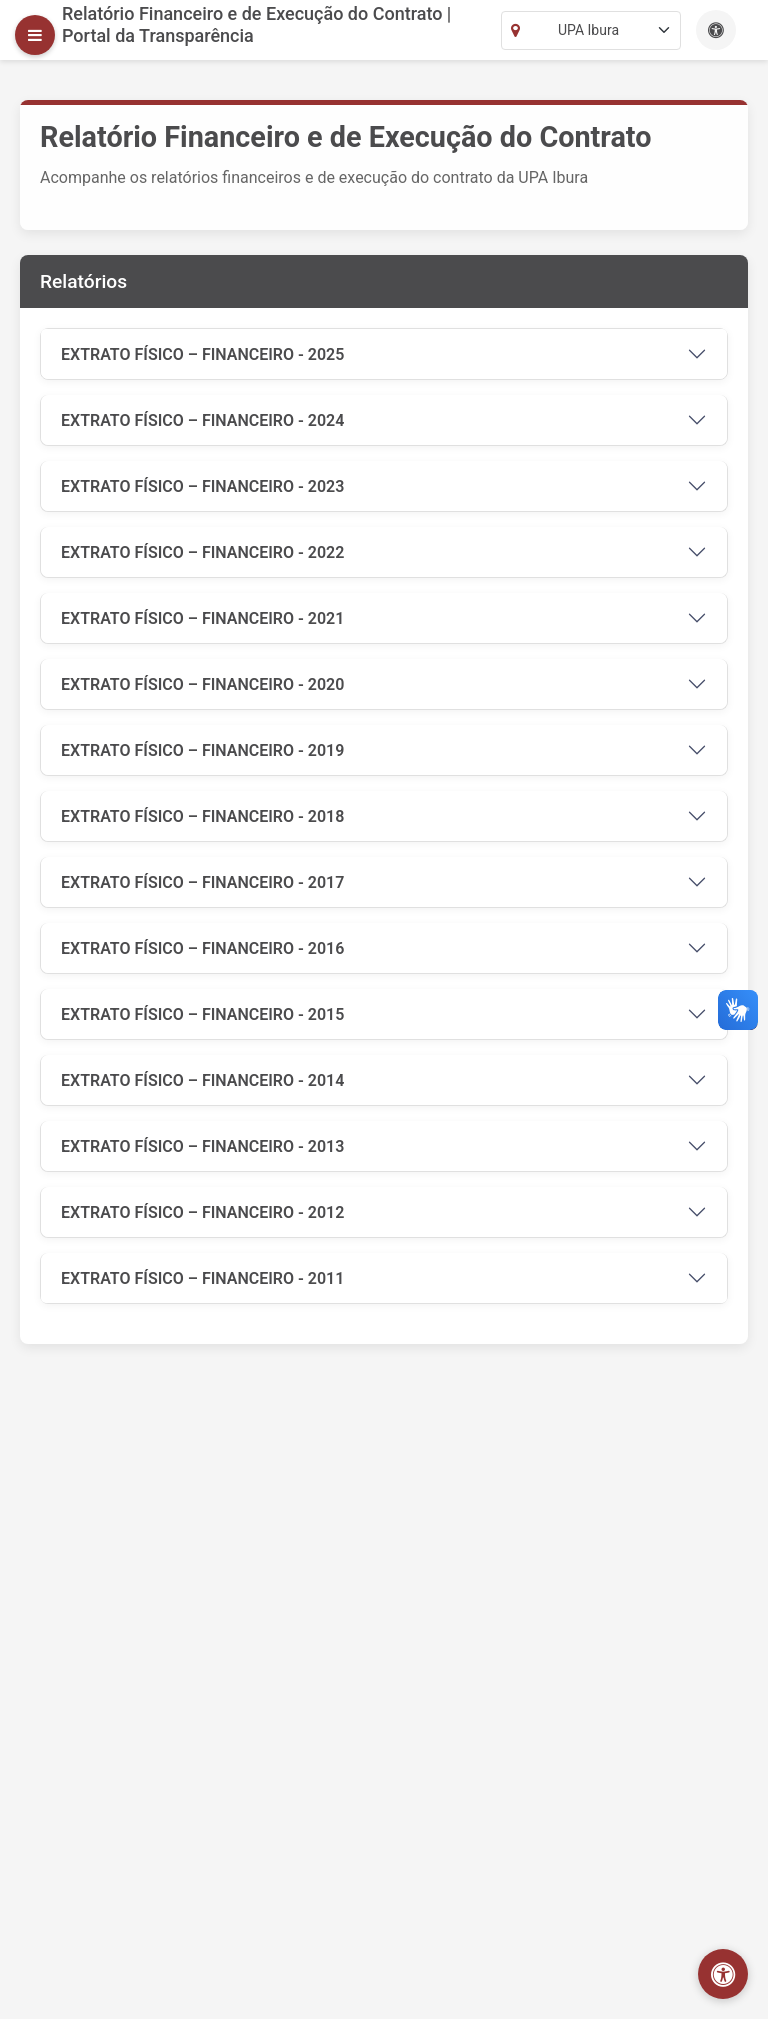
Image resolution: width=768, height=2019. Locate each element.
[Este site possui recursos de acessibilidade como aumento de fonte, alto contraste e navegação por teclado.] (716, 30)
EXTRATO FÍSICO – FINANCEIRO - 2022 (202, 552)
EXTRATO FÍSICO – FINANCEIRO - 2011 (202, 1278)
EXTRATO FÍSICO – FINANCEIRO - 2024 (202, 420)
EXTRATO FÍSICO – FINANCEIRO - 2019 (202, 750)
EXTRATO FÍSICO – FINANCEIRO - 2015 (202, 1014)
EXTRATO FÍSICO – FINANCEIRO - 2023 (202, 486)
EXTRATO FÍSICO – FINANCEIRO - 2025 (202, 354)
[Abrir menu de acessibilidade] (723, 1974)
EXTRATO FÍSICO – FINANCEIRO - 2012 (202, 1212)
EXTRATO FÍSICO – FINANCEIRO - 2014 (202, 1080)
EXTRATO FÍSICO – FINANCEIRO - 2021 (202, 618)
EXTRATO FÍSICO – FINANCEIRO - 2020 (202, 684)
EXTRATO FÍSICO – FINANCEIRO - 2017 (202, 882)
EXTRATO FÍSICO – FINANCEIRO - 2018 (202, 816)
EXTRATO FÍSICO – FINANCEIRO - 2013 (202, 1146)
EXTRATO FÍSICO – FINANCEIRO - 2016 (202, 948)
